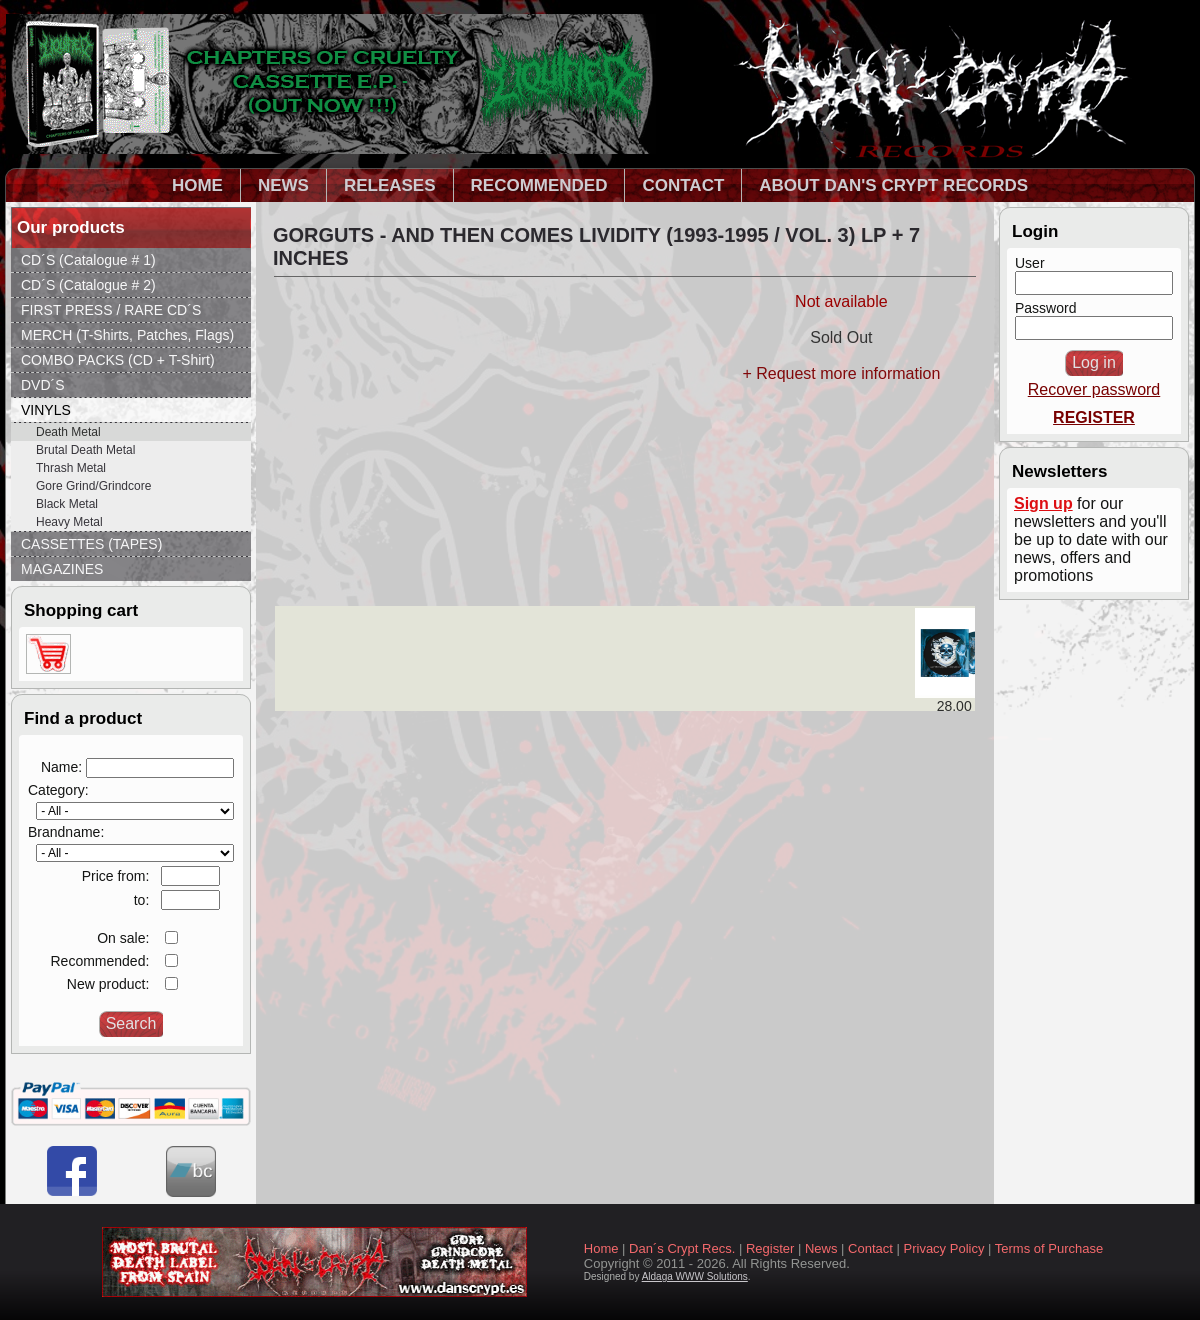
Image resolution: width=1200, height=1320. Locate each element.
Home (601, 1248)
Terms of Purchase (1049, 1248)
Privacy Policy (944, 1248)
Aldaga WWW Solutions (695, 1276)
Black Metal (67, 504)
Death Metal (68, 432)
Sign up (1043, 503)
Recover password (1094, 389)
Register (770, 1248)
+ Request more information (841, 373)
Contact (870, 1248)
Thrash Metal (71, 468)
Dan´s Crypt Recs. (682, 1248)
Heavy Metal (69, 522)
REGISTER (1094, 417)
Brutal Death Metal (85, 450)
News (821, 1248)
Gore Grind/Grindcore (93, 486)
